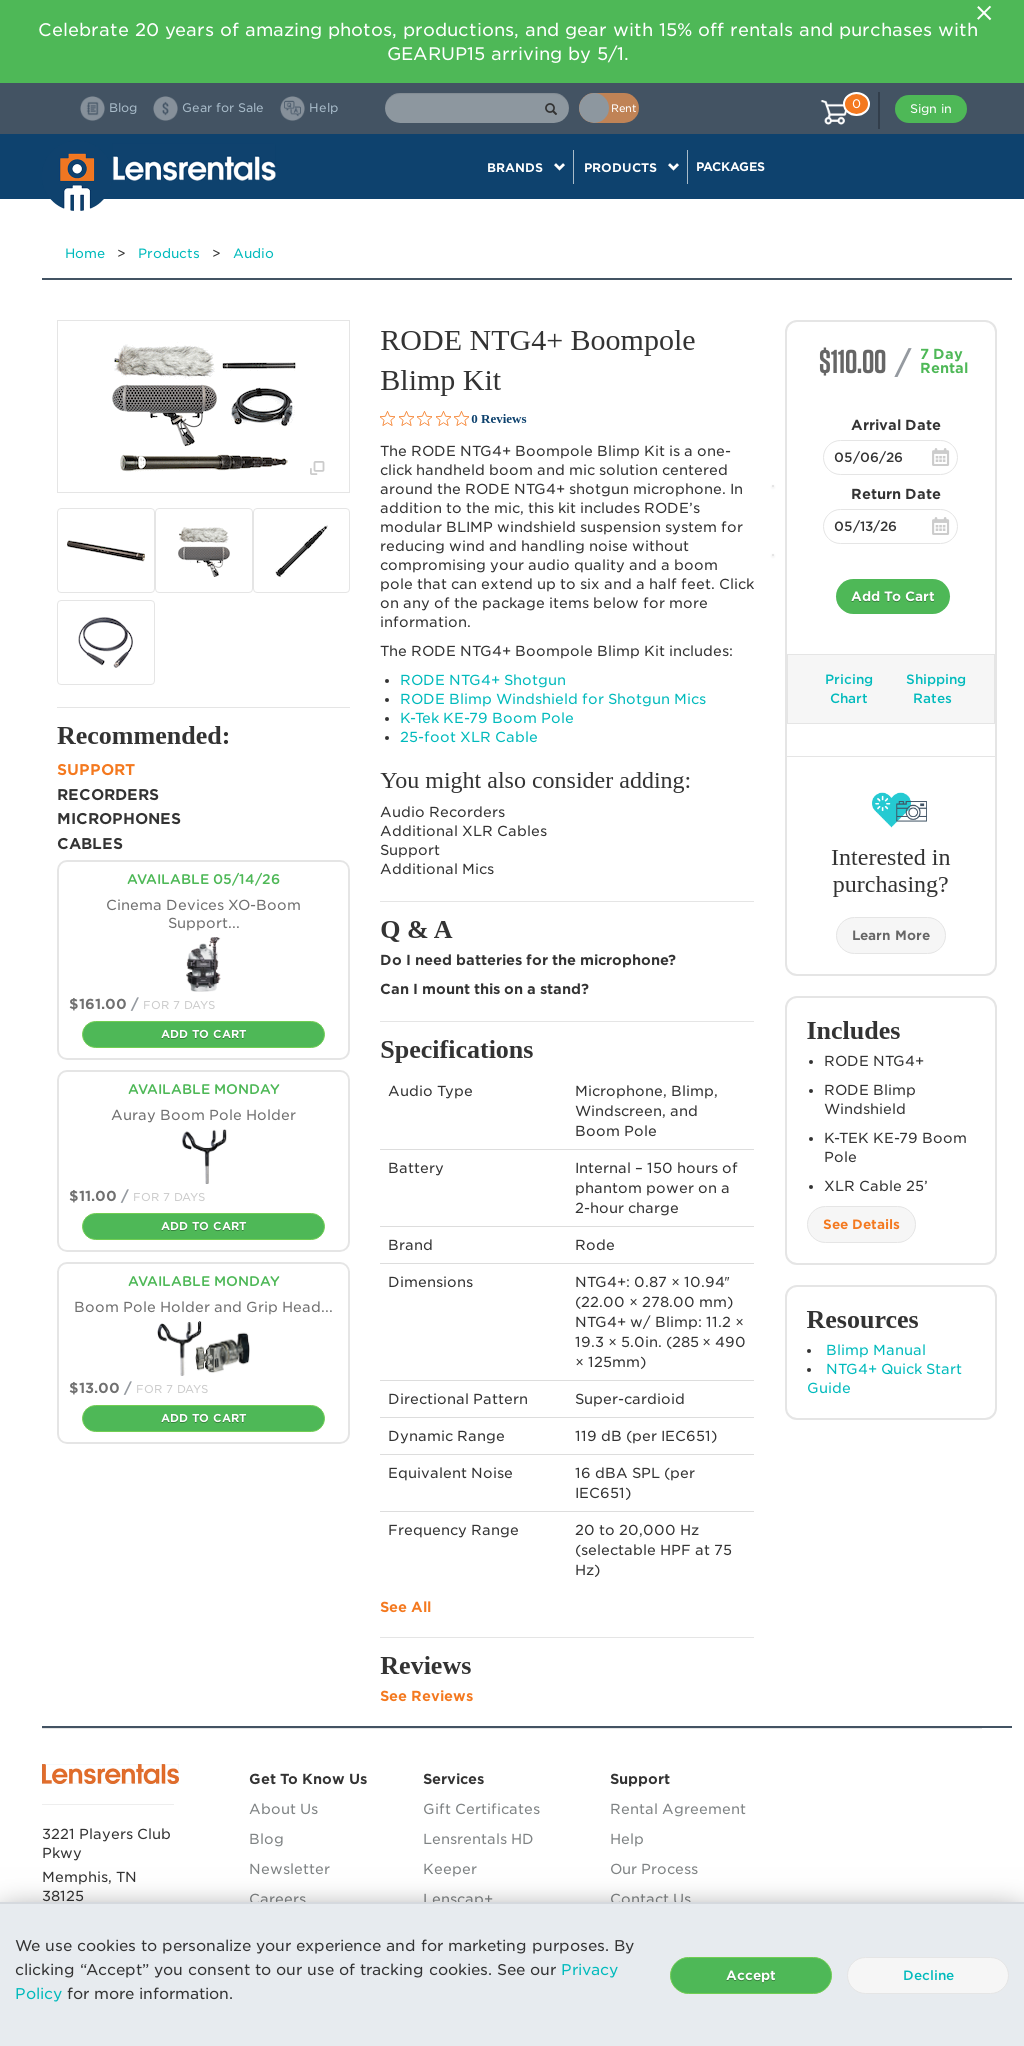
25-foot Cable (469, 737)
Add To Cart (893, 596)
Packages (730, 166)
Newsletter (289, 1869)
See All (405, 1607)
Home (85, 253)
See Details (861, 1224)
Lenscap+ (458, 1899)
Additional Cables (463, 831)
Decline (928, 1975)
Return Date (896, 494)
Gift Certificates (481, 1809)
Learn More (891, 935)
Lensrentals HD (478, 1839)
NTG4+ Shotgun (483, 680)
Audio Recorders (442, 812)
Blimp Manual (876, 1350)
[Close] (984, 13)
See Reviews (426, 1696)
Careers (277, 1899)
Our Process (654, 1869)
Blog (266, 1839)
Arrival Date (896, 425)
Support (410, 850)
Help (627, 1839)
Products (169, 253)
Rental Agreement (678, 1809)
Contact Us (650, 1899)
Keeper (450, 1869)
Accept (751, 1975)
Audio (253, 253)
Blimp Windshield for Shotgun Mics (553, 699)
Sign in (931, 108)
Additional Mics (437, 869)
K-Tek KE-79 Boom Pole (487, 718)
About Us (283, 1809)
